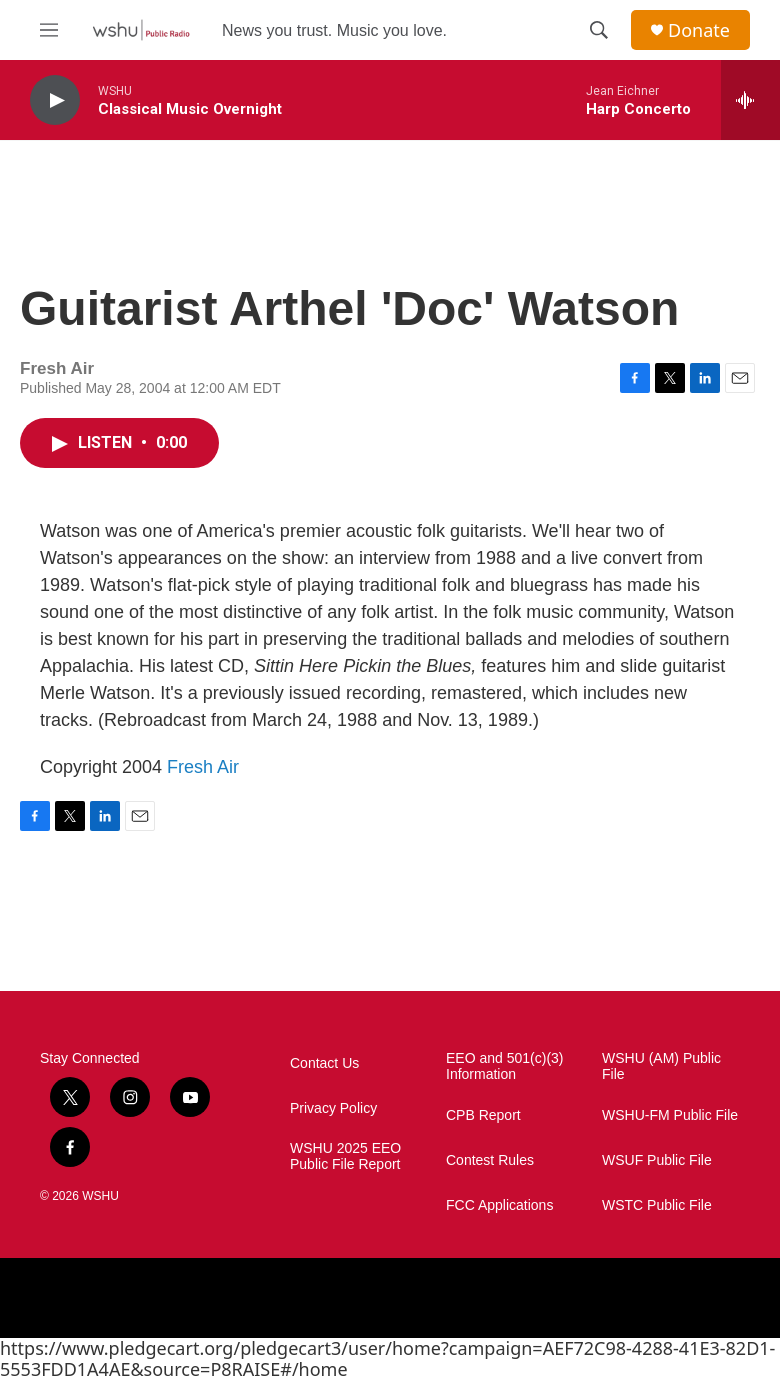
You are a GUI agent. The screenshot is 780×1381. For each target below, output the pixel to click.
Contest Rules (490, 1160)
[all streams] (750, 100)
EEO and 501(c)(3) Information (505, 1066)
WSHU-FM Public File (670, 1115)
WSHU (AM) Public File (661, 1066)
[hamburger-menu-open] (49, 30)
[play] (55, 100)
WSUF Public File (657, 1160)
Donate (699, 30)
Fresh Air (203, 767)
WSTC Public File (657, 1205)
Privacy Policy (333, 1108)
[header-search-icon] (599, 30)
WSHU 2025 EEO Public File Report (345, 1156)
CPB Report (483, 1115)
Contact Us (324, 1063)
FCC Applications (499, 1205)
